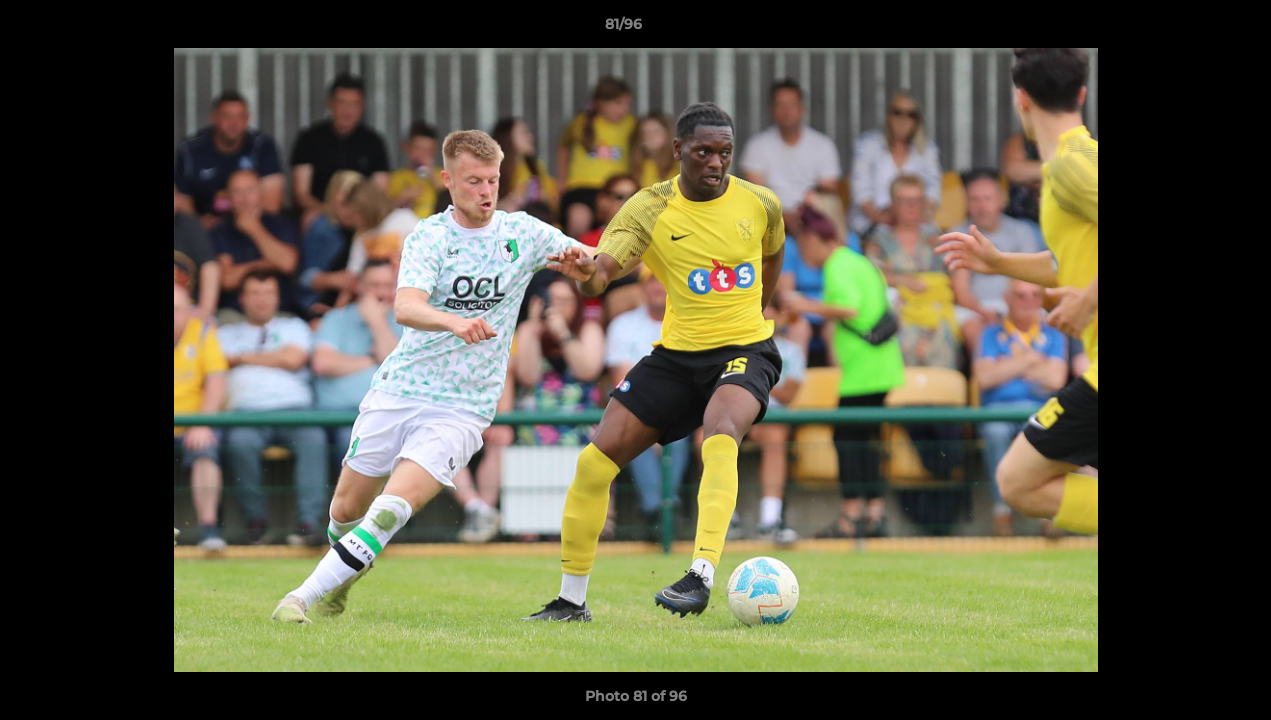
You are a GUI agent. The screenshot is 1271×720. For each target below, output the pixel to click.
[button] (1187, 29)
